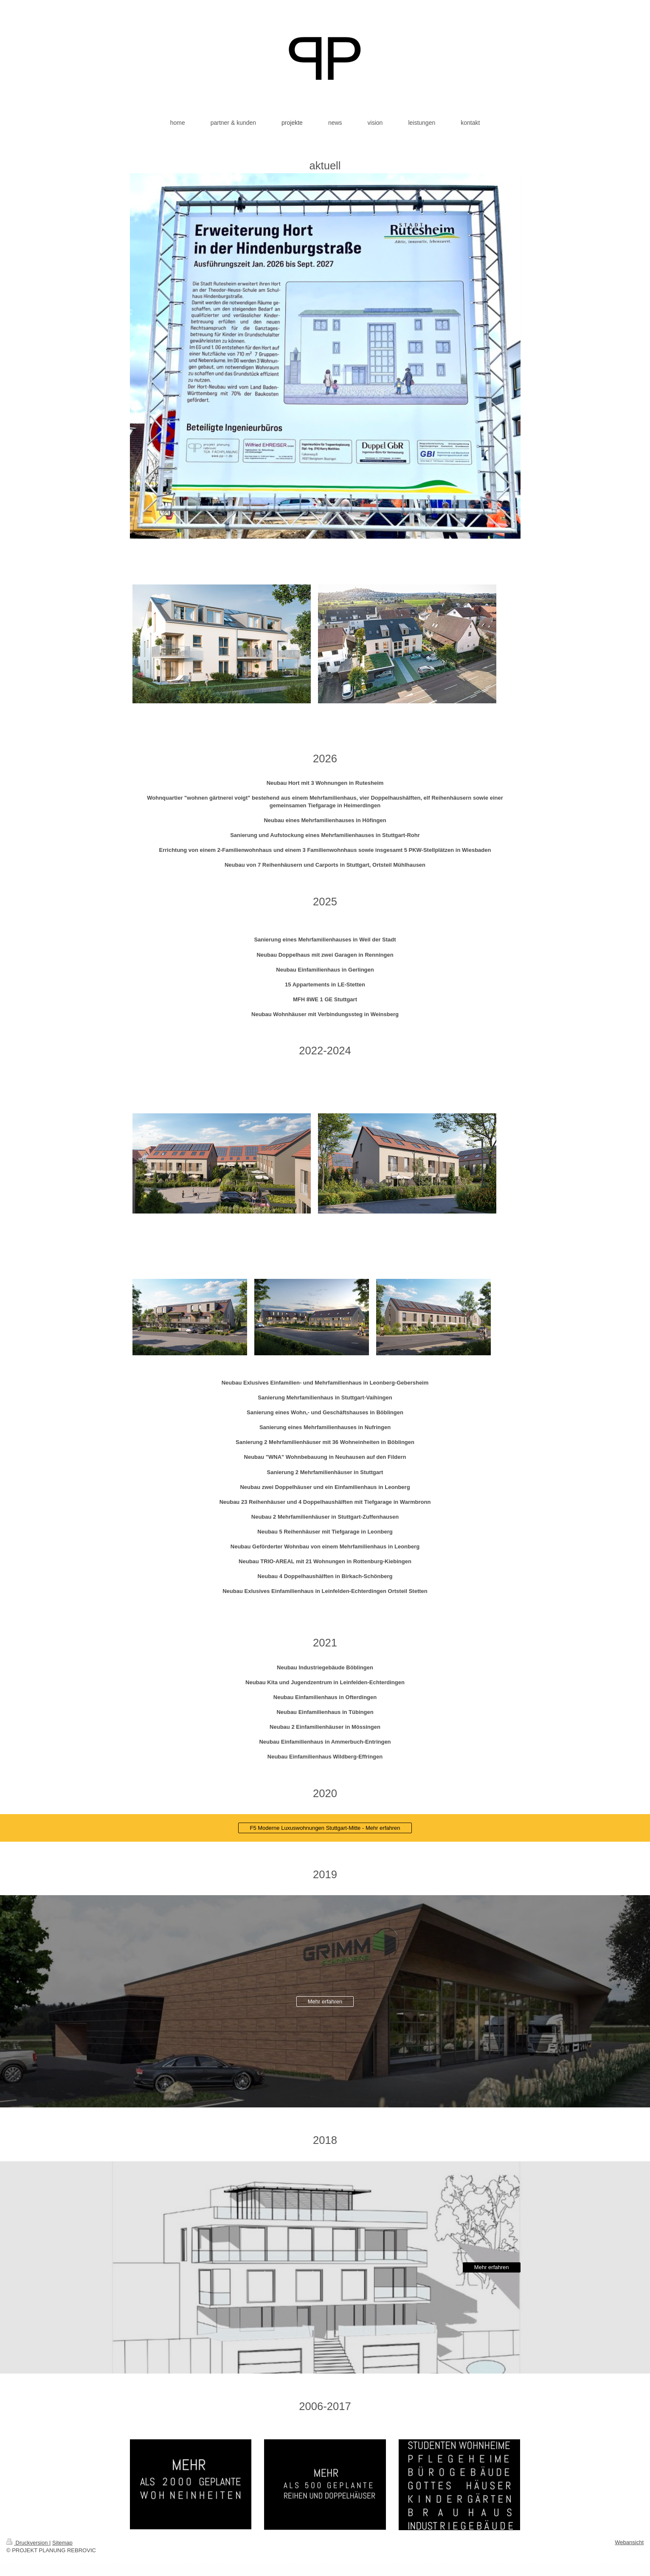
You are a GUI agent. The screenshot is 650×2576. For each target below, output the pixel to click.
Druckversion (27, 2542)
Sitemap (62, 2542)
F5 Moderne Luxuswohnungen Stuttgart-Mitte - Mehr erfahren (325, 1828)
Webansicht (629, 2542)
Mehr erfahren (325, 2001)
